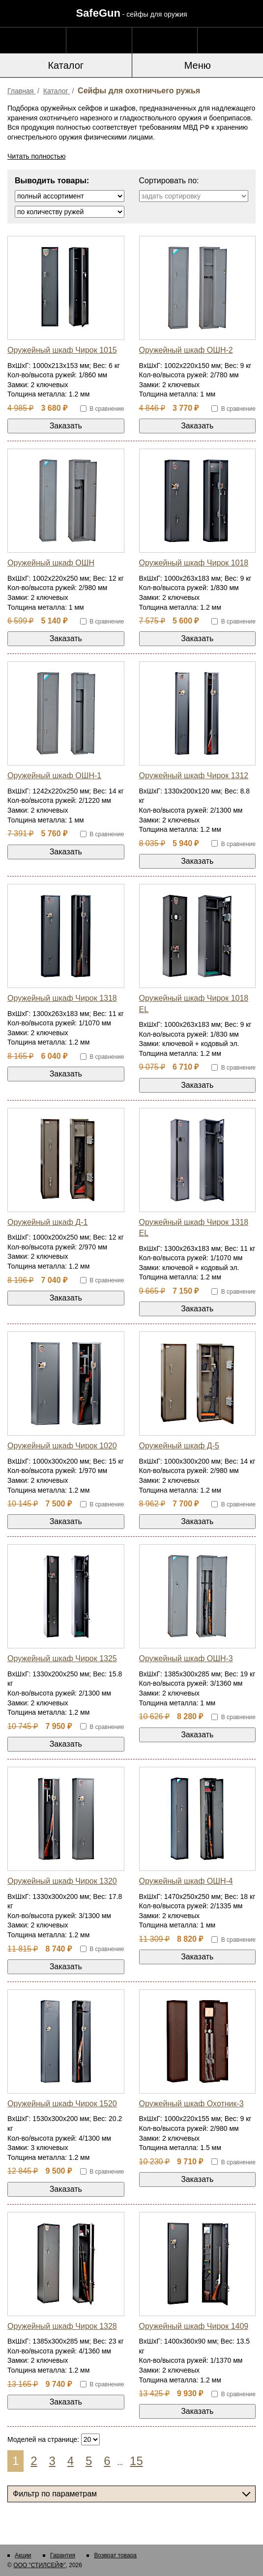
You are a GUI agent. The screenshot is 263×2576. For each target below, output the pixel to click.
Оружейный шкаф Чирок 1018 (194, 563)
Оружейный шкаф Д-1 (47, 1222)
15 (136, 2460)
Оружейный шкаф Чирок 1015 (62, 350)
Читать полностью (36, 156)
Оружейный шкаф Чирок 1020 (62, 1446)
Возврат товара (115, 2555)
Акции (23, 2555)
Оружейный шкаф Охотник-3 (191, 2103)
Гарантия (62, 2555)
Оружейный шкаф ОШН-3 (186, 1658)
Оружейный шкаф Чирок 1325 (62, 1658)
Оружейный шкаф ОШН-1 (54, 775)
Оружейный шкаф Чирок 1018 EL (194, 1003)
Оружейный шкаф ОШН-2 (186, 350)
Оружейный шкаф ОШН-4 (186, 1881)
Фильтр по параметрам (55, 2494)
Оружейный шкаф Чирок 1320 (62, 1881)
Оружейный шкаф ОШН (50, 563)
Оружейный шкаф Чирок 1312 (194, 775)
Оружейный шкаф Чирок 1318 (62, 998)
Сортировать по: (169, 180)
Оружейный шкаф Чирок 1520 (62, 2103)
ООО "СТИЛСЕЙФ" (39, 2565)
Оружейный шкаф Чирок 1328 (62, 2326)
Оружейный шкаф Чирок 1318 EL (194, 1227)
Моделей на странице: (43, 2439)
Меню (197, 65)
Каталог (66, 65)
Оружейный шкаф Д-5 (179, 1446)
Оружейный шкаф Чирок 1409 (194, 2326)
